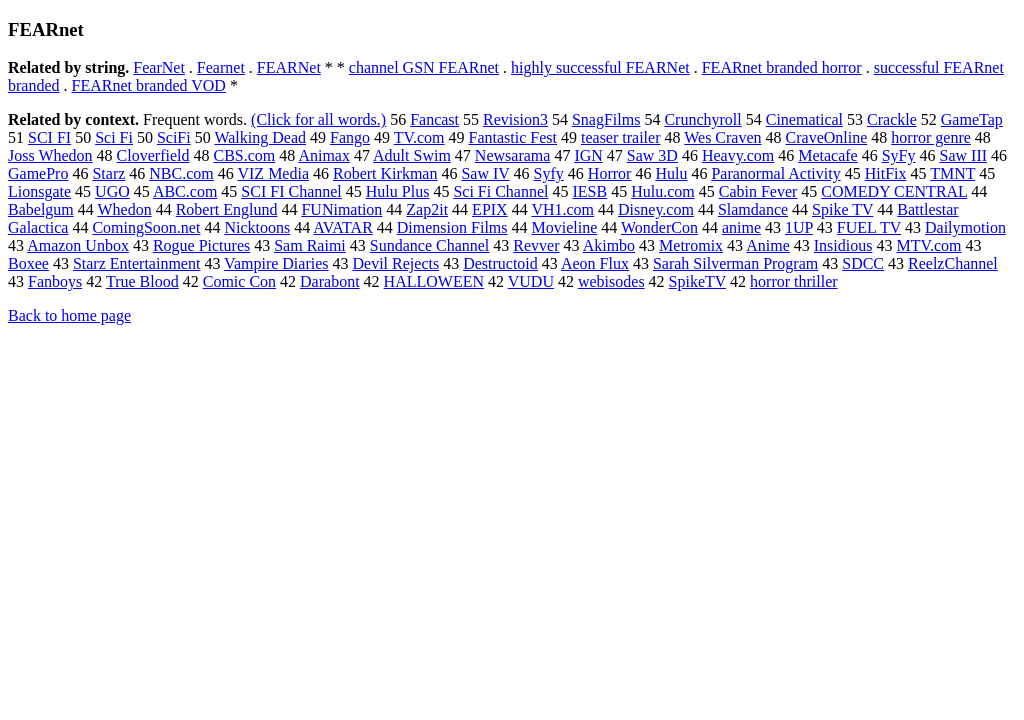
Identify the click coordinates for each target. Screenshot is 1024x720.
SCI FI (49, 137)
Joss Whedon (50, 155)
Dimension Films (452, 227)
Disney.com (656, 209)
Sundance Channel (430, 245)
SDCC (863, 263)
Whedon (124, 209)
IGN (588, 155)
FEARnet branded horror (782, 67)
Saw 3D (652, 155)
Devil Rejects (396, 263)
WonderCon (659, 227)
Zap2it (427, 209)
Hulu (671, 173)
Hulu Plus (398, 191)
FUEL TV (869, 227)
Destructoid (500, 263)
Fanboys (55, 281)
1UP (799, 227)
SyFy (899, 155)
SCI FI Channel (291, 191)
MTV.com (928, 245)
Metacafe (828, 155)
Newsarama (513, 155)
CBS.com (244, 155)
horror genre (931, 137)
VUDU (531, 281)
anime (741, 227)
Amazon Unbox (78, 245)
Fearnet (221, 67)
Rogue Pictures (201, 245)
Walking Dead (260, 137)
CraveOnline (827, 137)
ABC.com (185, 191)
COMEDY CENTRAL (894, 191)
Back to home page (69, 315)
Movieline (565, 227)
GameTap (972, 119)
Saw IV (485, 173)
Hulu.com (663, 191)
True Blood (142, 281)
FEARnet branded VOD (149, 85)
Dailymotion (965, 227)
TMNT (952, 173)
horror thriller (794, 281)
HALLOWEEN (434, 281)
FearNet (159, 67)
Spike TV (842, 209)
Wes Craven (722, 137)
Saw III (964, 155)
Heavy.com (738, 155)
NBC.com (181, 173)
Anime (768, 245)
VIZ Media (273, 173)
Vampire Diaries (276, 263)
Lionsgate (39, 191)
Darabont (330, 281)
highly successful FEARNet (600, 67)
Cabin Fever (758, 191)
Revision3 (515, 119)
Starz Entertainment (137, 263)
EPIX (490, 209)
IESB (589, 191)
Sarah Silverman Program (735, 263)
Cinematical (804, 119)
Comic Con (239, 281)
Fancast (434, 119)
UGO (112, 191)
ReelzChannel (953, 263)
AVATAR (342, 227)
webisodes (611, 281)
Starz (108, 173)
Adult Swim (412, 155)
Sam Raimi (310, 245)
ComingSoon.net (146, 227)
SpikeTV (697, 281)
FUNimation (341, 209)
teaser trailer (621, 137)
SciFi (174, 137)
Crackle (892, 119)
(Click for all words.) (318, 119)
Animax (324, 155)
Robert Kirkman (385, 173)
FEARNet (289, 67)
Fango (350, 137)
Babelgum (41, 209)
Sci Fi (114, 137)
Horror (610, 173)
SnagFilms (606, 119)
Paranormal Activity (775, 173)
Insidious (843, 245)
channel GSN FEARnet (424, 67)
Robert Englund (227, 209)
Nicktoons (257, 227)
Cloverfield (153, 155)
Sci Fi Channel (500, 191)
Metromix (691, 245)
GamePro (38, 173)
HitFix (886, 173)
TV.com (419, 137)
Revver (536, 245)
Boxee (28, 263)
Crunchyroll (702, 119)
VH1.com (562, 209)
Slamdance (753, 209)
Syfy (549, 173)
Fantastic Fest (513, 137)
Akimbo (609, 245)
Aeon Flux (595, 263)
